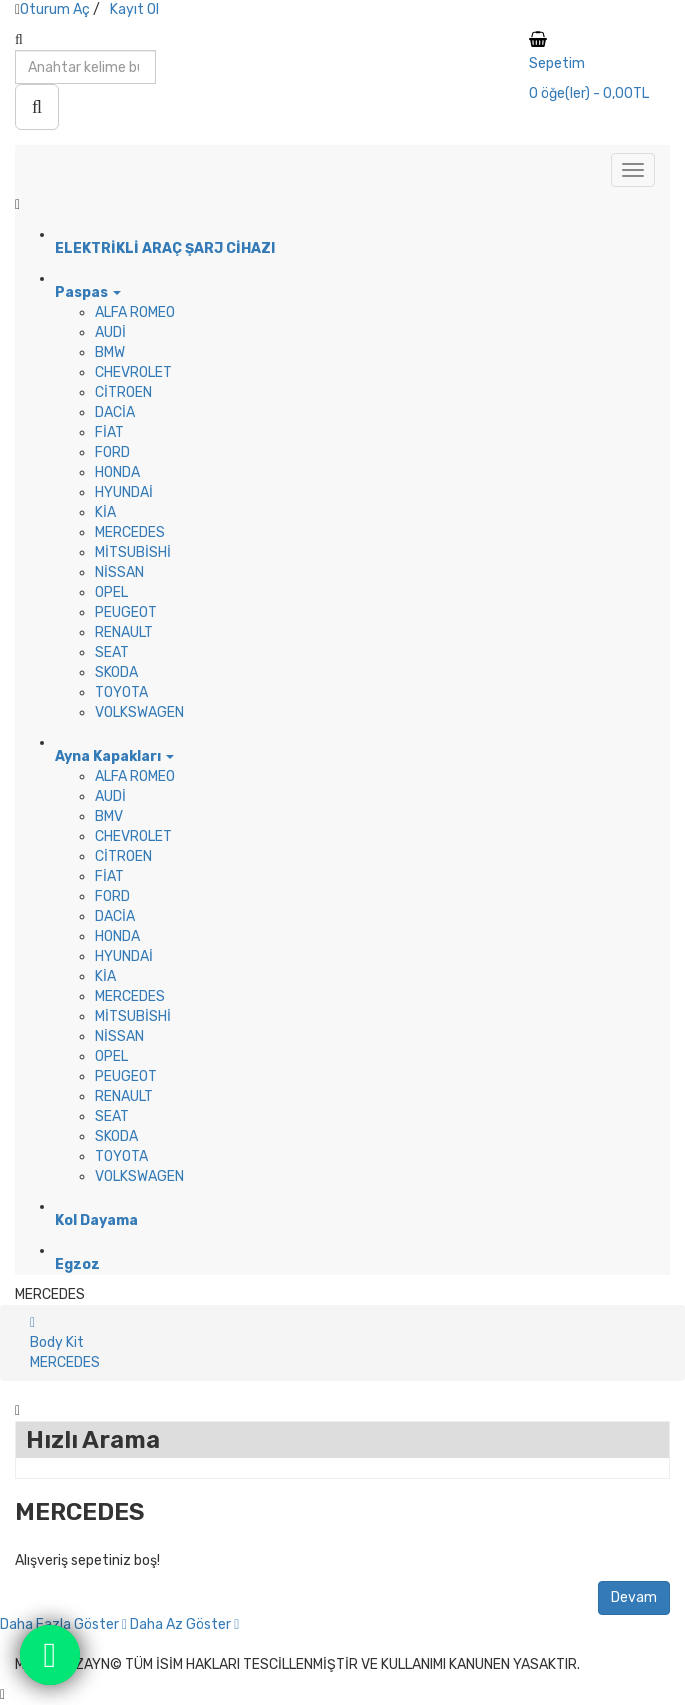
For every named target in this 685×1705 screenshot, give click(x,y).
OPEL (111, 592)
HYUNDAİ (124, 492)
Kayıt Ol (134, 9)
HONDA (117, 472)
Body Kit (57, 1342)
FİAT (109, 432)
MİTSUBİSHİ (133, 552)
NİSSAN (119, 572)
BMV (109, 816)
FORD (112, 452)
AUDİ (110, 332)
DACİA (115, 412)
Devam (634, 1597)
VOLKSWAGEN (139, 712)
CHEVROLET (133, 372)
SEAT (112, 652)
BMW (110, 352)
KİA (105, 512)
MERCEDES (130, 532)
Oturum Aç (55, 9)
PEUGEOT (126, 612)
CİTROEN (123, 392)
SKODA (116, 672)
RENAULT (124, 632)
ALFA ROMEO (135, 312)
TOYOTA (121, 692)
